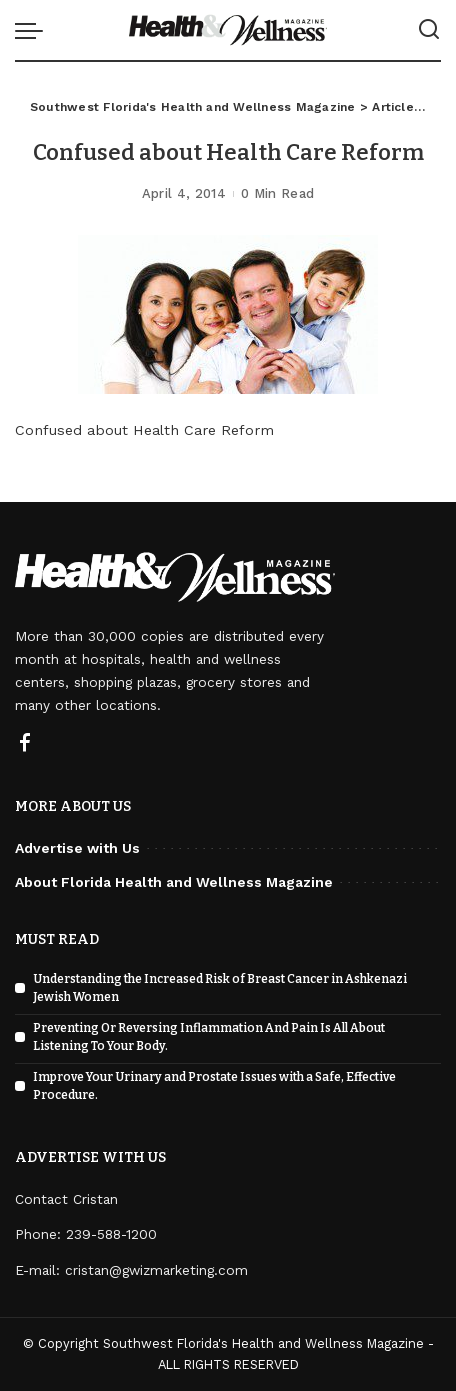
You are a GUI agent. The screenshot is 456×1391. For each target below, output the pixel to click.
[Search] (429, 30)
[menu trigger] (34, 30)
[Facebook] (25, 744)
